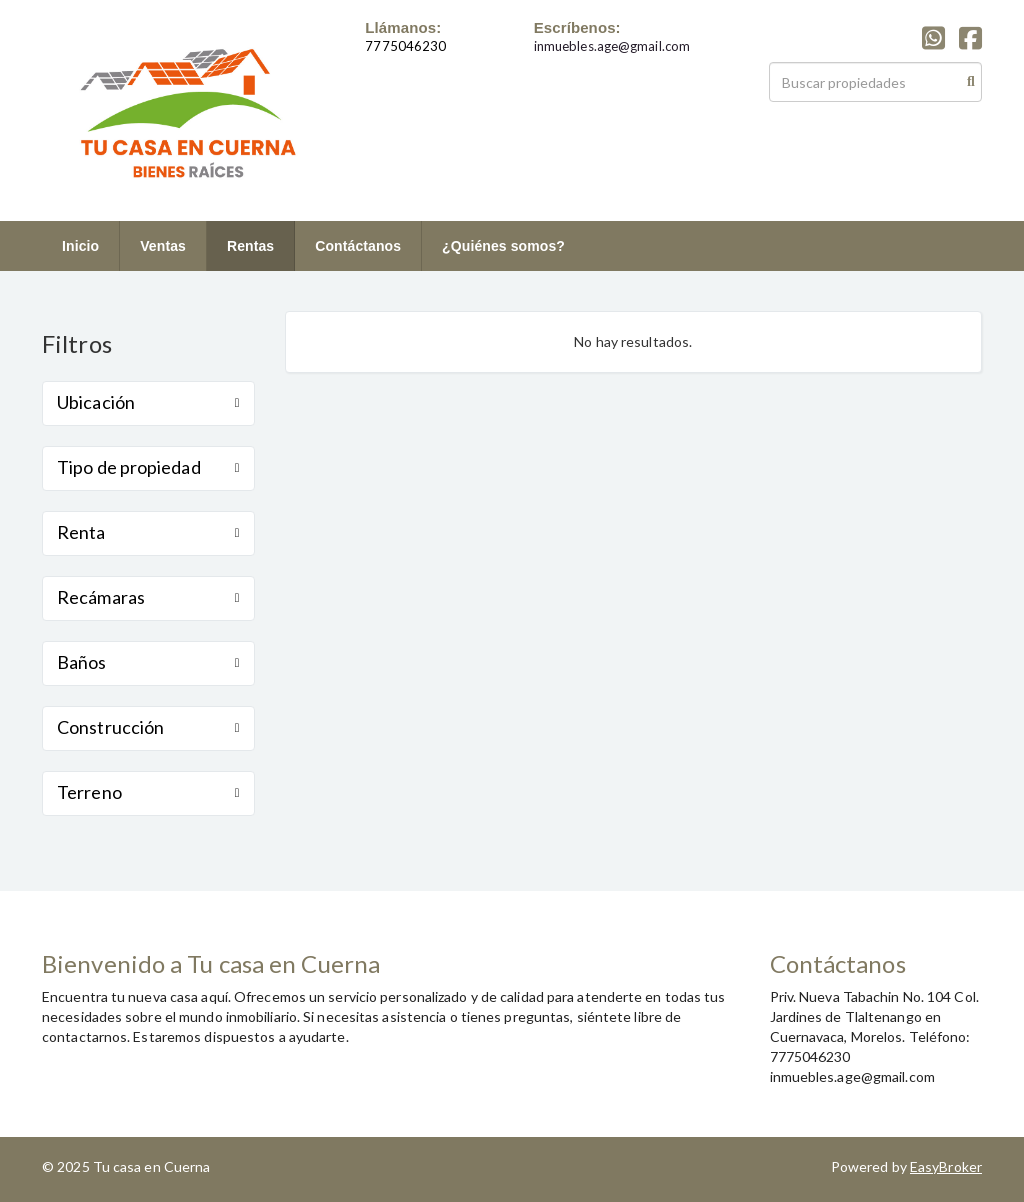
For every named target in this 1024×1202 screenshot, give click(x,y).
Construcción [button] (148, 727)
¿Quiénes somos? (503, 246)
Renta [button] (148, 532)
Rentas (250, 246)
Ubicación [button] (148, 402)
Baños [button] (148, 662)
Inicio (80, 246)
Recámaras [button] (148, 597)
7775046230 (405, 46)
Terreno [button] (148, 792)
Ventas (163, 246)
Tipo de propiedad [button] (148, 467)
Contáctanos (358, 246)
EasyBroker (946, 1166)
